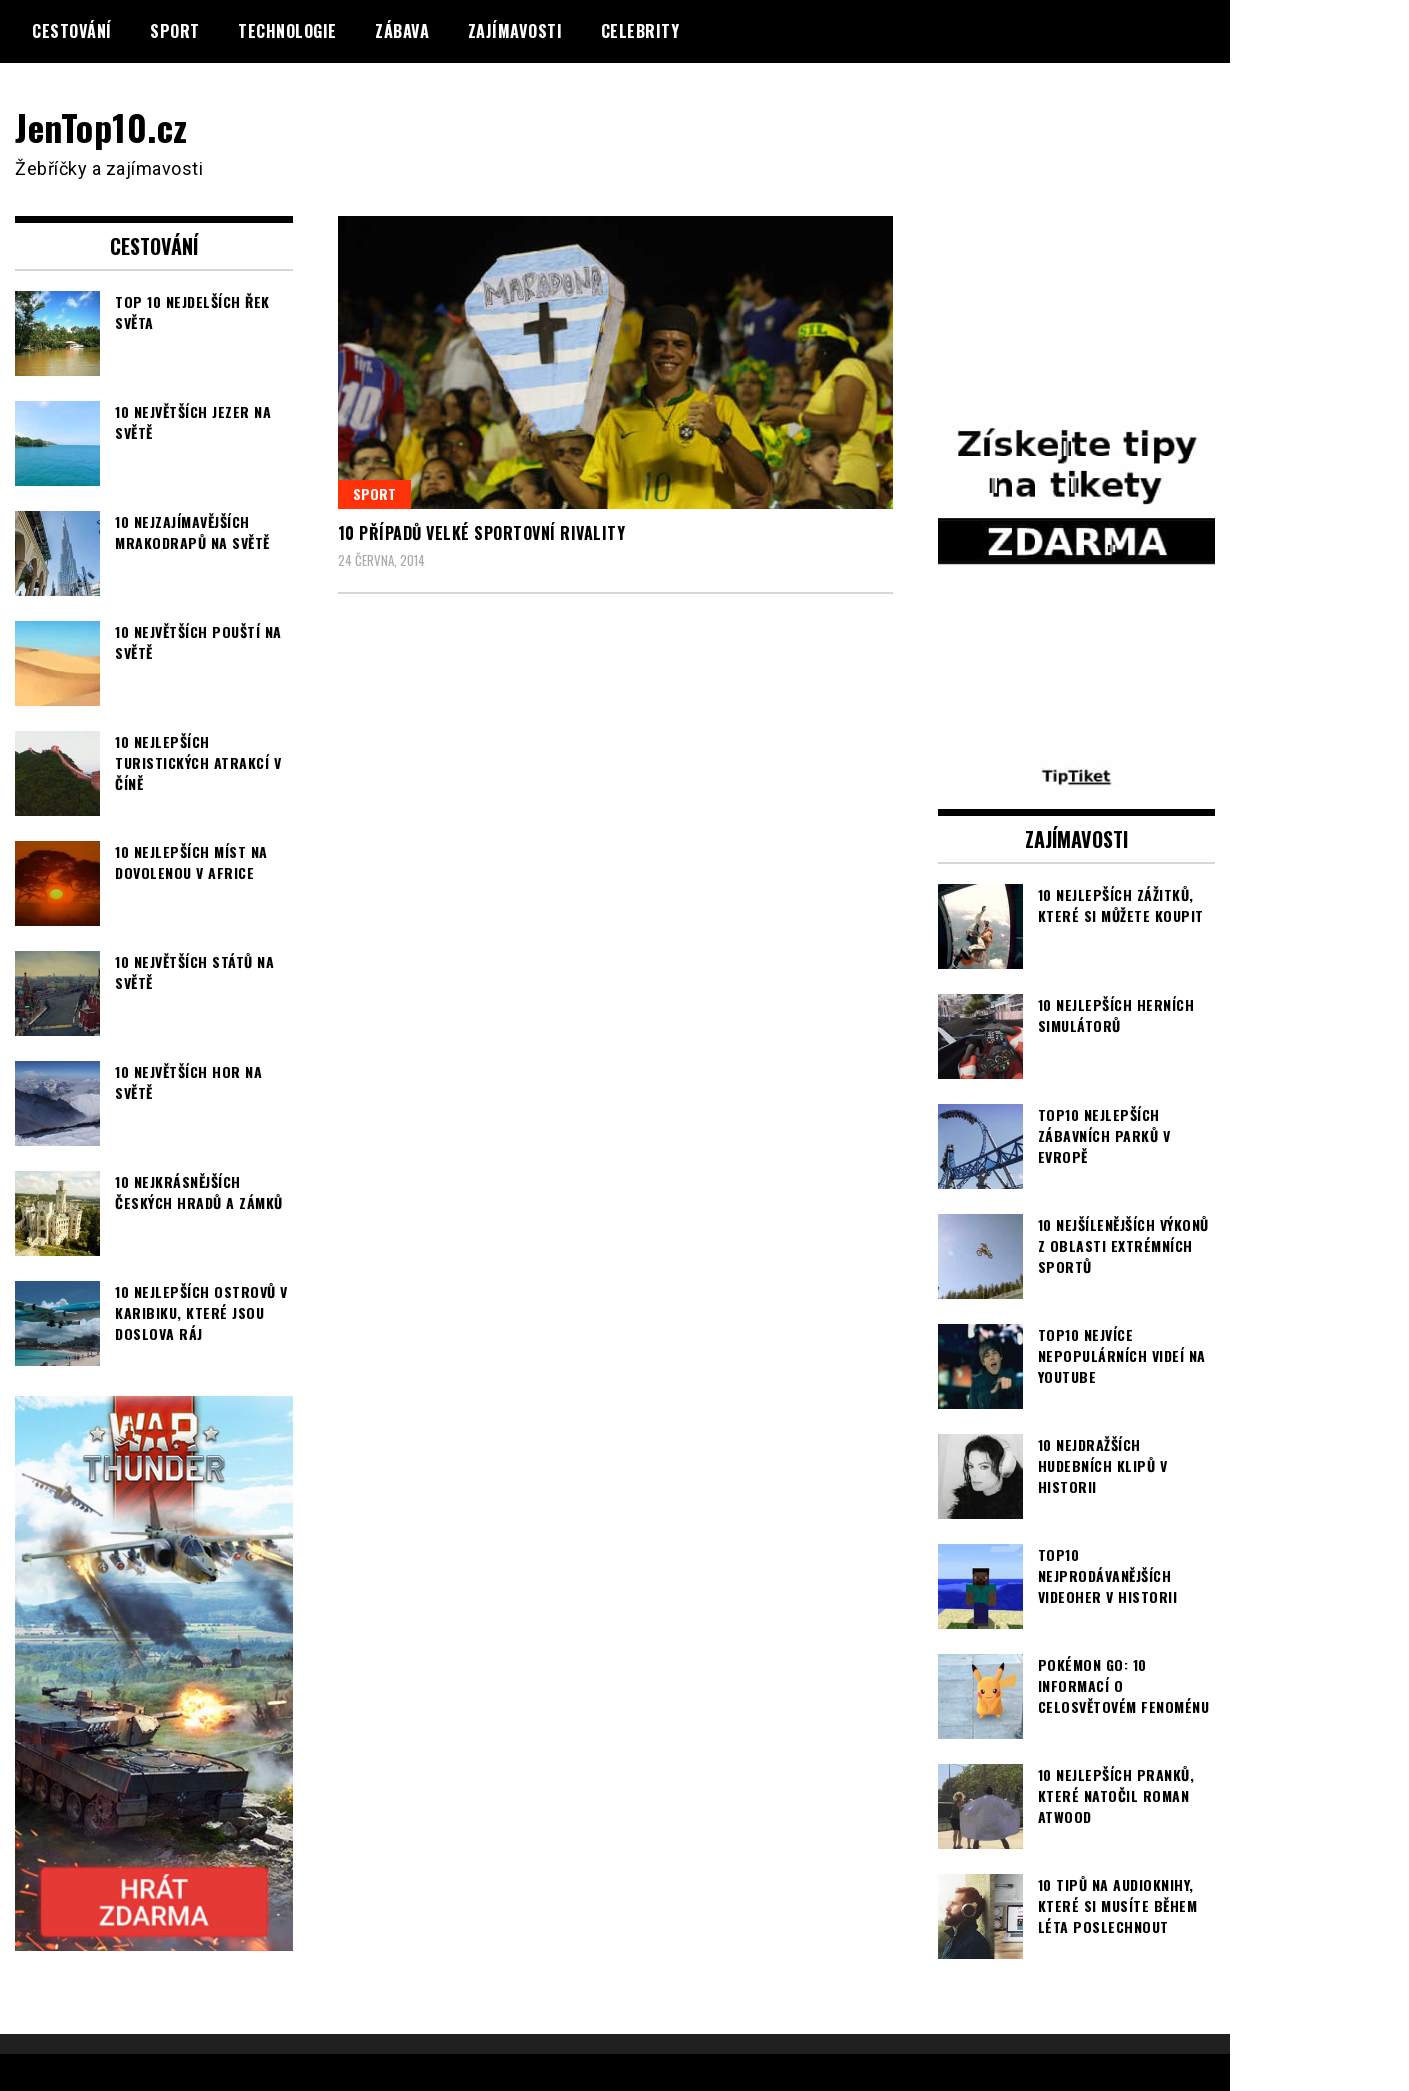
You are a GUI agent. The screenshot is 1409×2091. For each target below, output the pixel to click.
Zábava (402, 31)
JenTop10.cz (101, 126)
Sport (175, 31)
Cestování (72, 31)
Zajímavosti (515, 31)
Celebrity (640, 31)
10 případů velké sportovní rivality (482, 533)
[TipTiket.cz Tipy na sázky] (1077, 776)
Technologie (287, 31)
